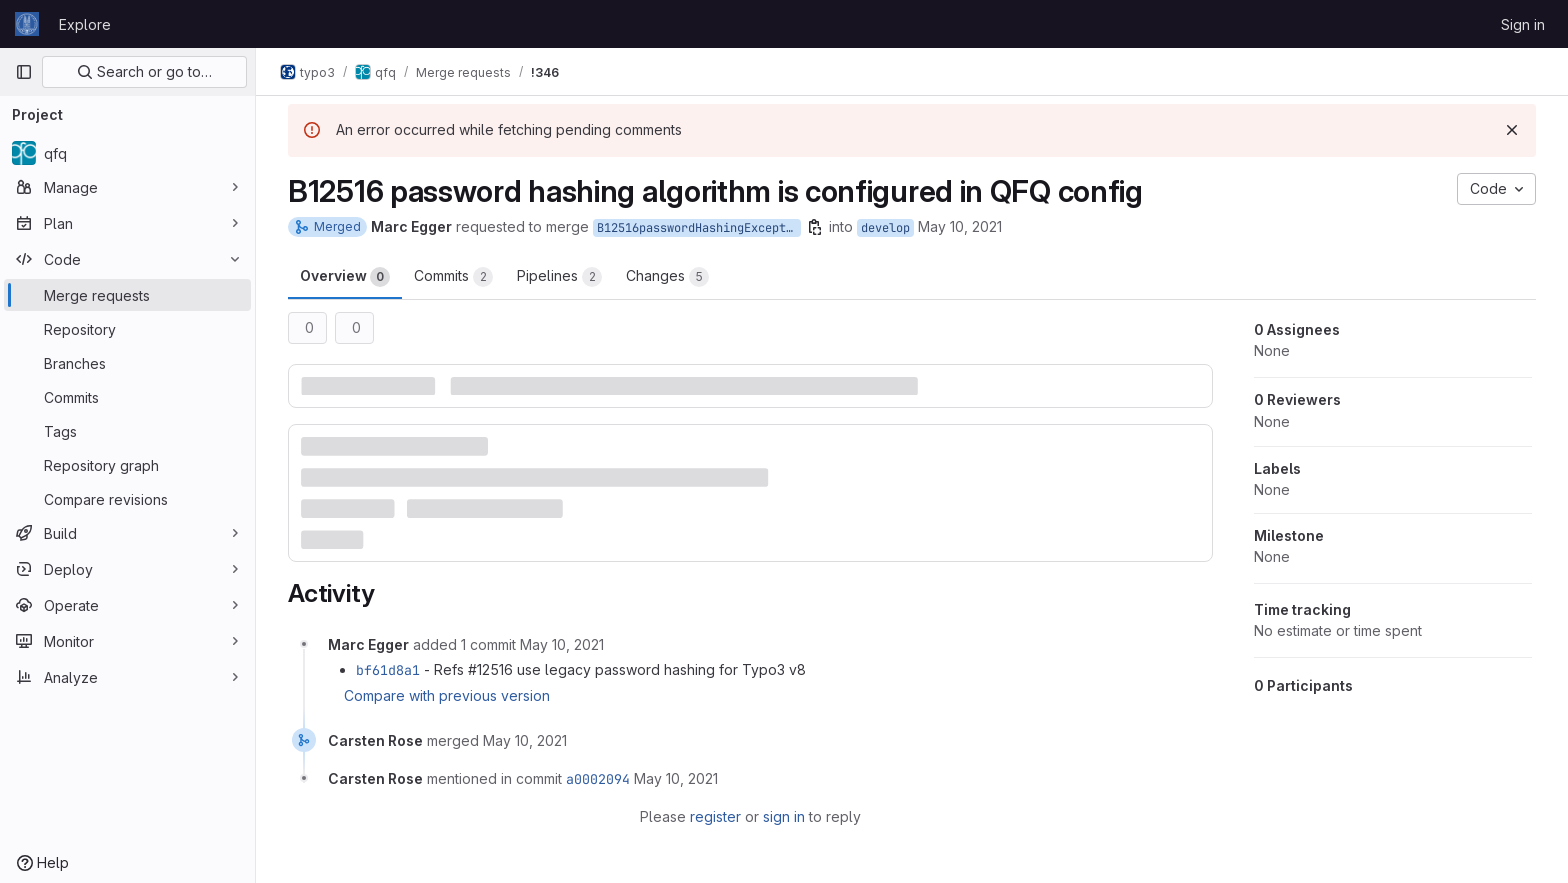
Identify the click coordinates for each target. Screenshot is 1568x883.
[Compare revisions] (127, 499)
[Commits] (127, 397)
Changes (667, 277)
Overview (345, 277)
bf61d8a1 (388, 670)
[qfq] (127, 153)
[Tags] (127, 431)
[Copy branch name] (815, 227)
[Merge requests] (127, 295)
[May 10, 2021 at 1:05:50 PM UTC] (525, 740)
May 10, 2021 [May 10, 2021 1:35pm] (960, 226)
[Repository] (127, 329)
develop (885, 228)
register (715, 816)
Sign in (1523, 24)
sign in (784, 816)
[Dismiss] (1512, 130)
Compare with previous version (447, 695)
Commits (453, 277)
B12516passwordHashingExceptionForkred (699, 228)
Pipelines (559, 277)
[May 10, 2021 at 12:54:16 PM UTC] (562, 644)
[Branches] (127, 363)
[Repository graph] (127, 465)
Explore (85, 24)
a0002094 (598, 779)
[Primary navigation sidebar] (24, 72)
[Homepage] (27, 24)
